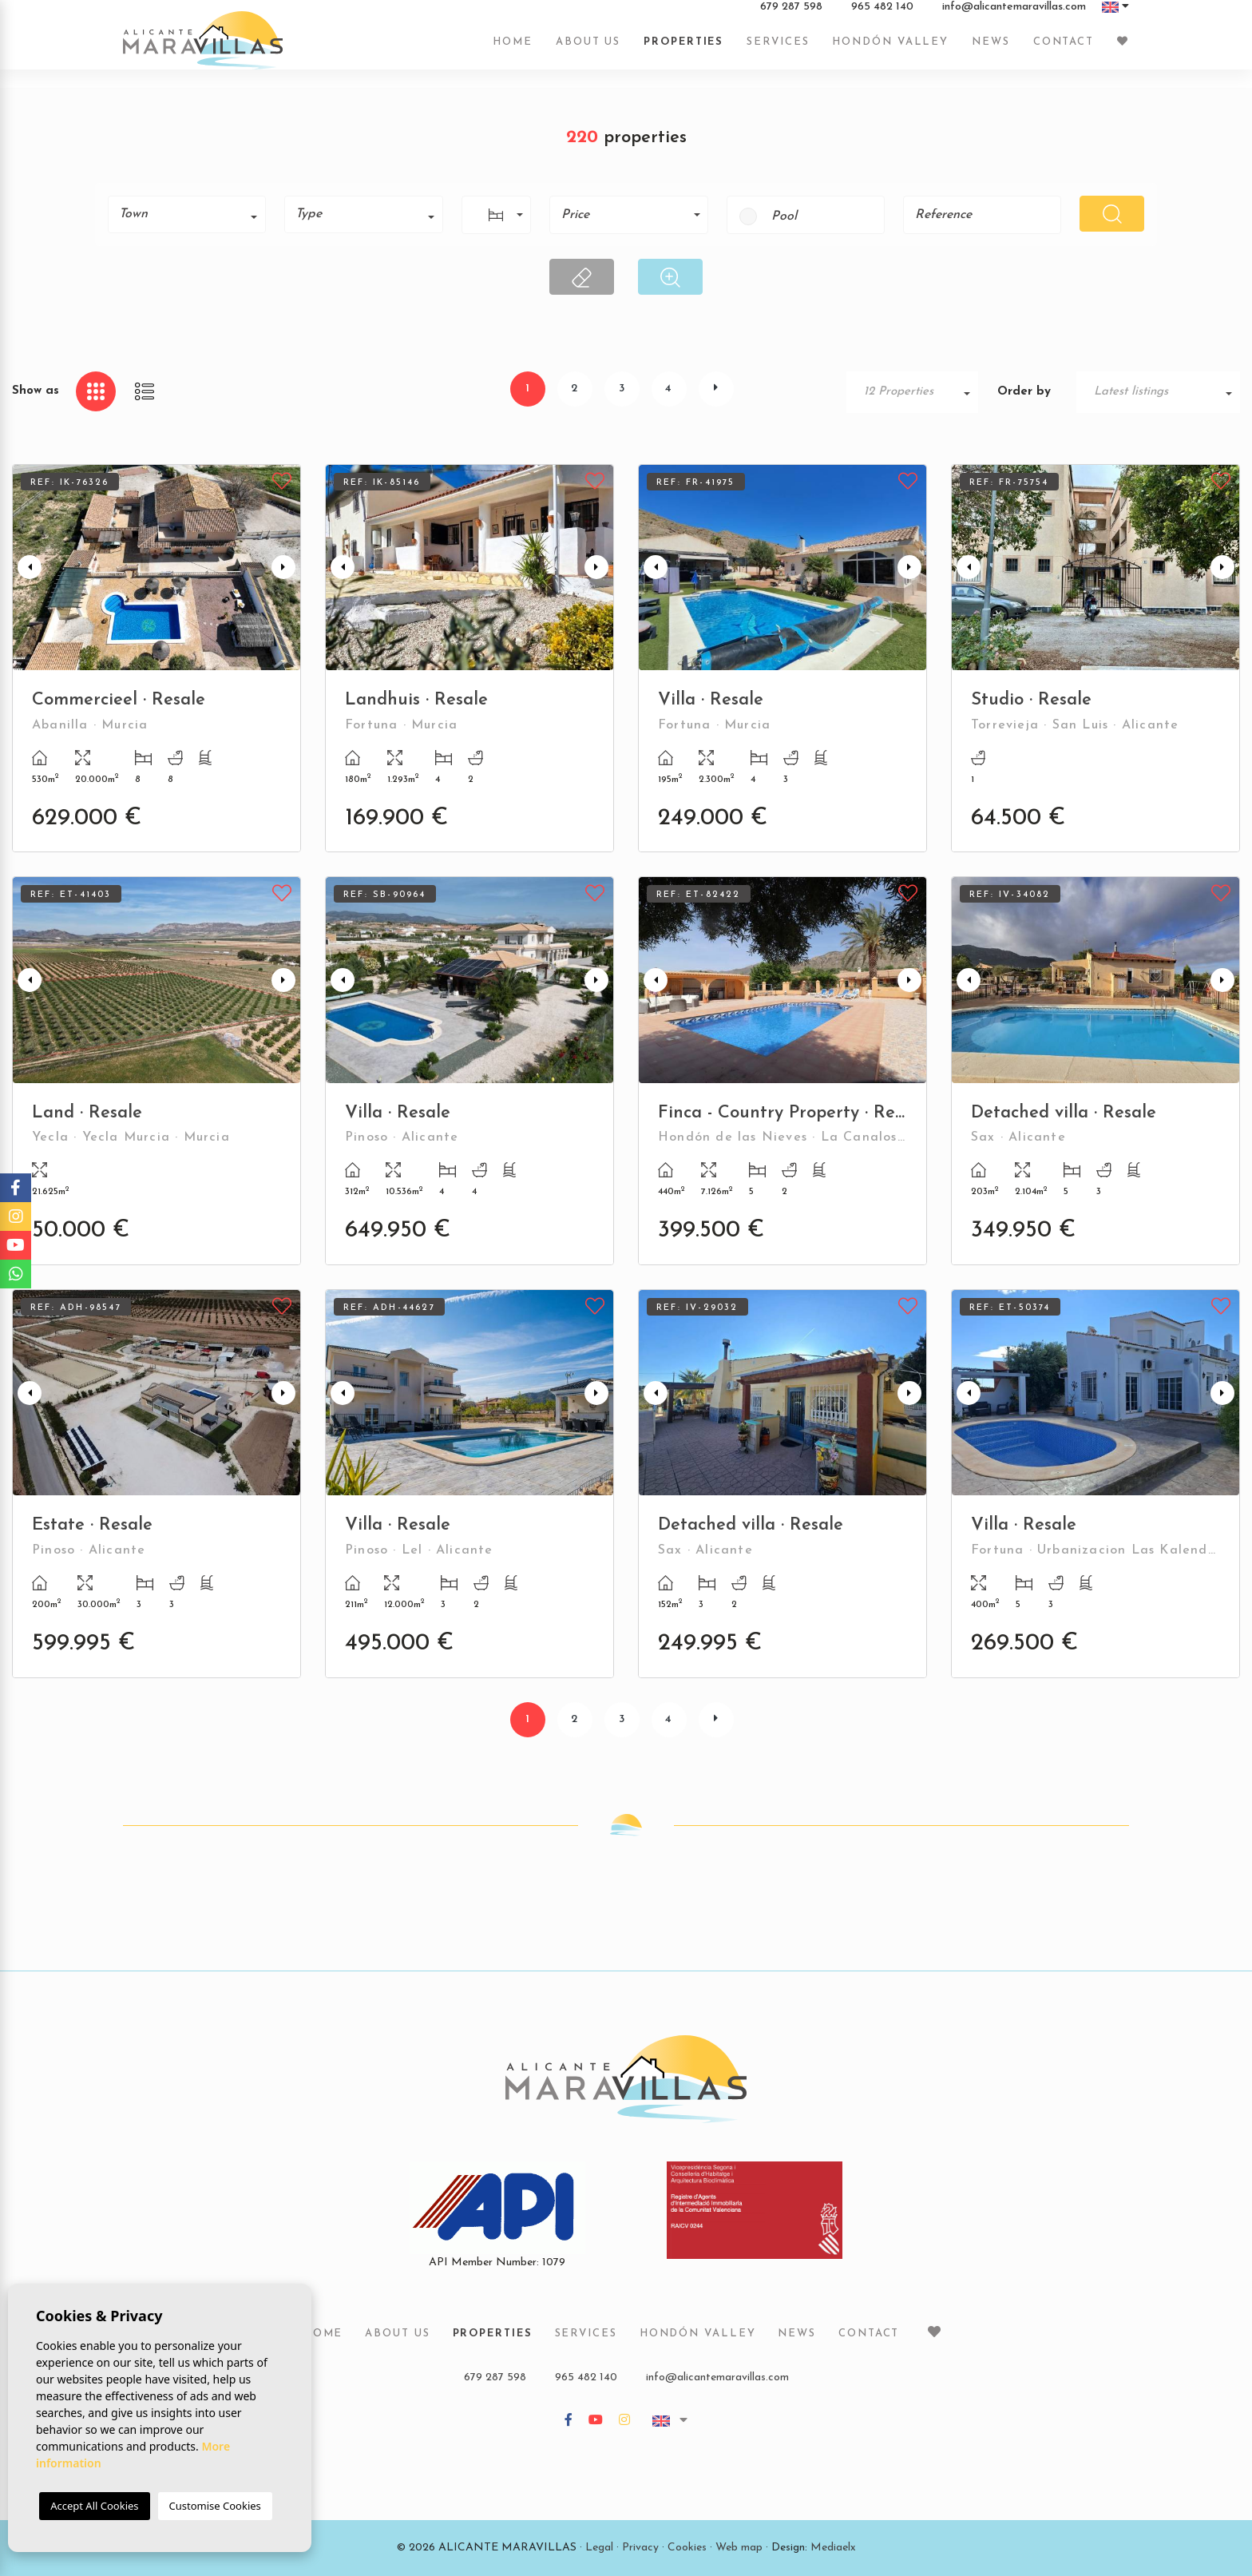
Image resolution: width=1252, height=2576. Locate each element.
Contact (1063, 50)
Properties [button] (683, 50)
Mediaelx (833, 2548)
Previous (28, 567)
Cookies (687, 2548)
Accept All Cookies (94, 2506)
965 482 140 (882, 15)
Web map (739, 2548)
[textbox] (192, 214)
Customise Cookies (215, 2506)
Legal (599, 2548)
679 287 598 (791, 15)
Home (513, 50)
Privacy (640, 2548)
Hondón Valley (890, 50)
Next (285, 567)
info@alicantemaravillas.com (1014, 15)
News (991, 50)
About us (588, 50)
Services (778, 50)
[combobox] (187, 214)
